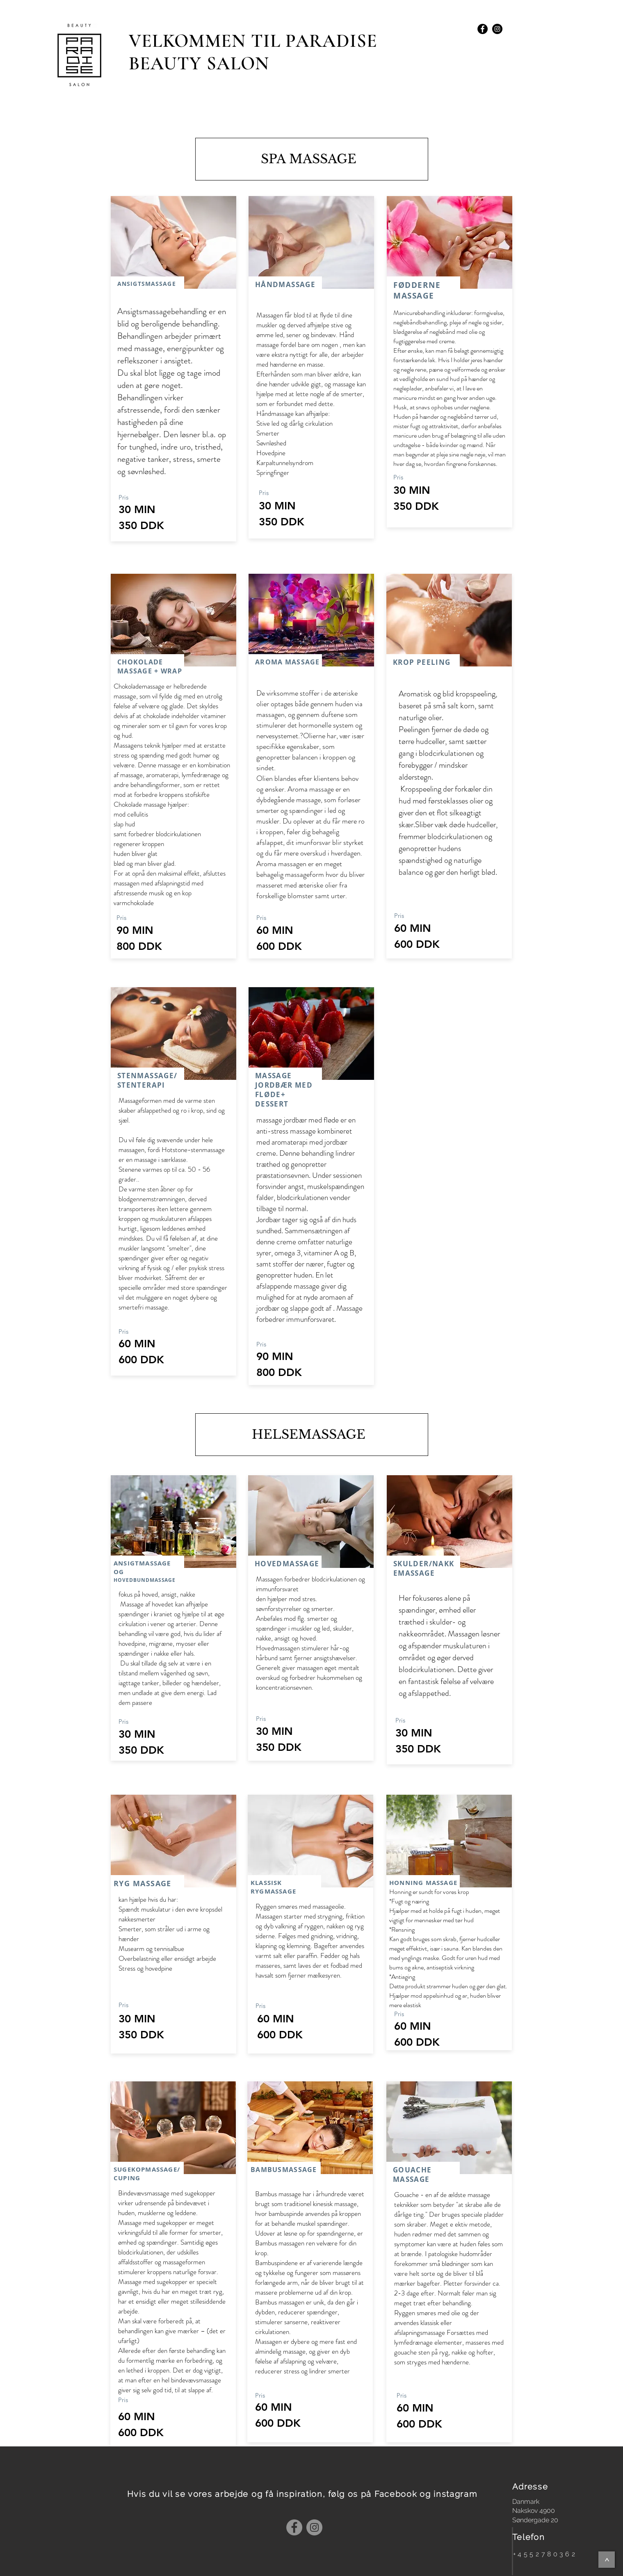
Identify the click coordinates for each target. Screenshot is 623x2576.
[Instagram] (314, 2527)
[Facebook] (294, 2527)
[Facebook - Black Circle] (482, 29)
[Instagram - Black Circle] (497, 29)
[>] (606, 2559)
